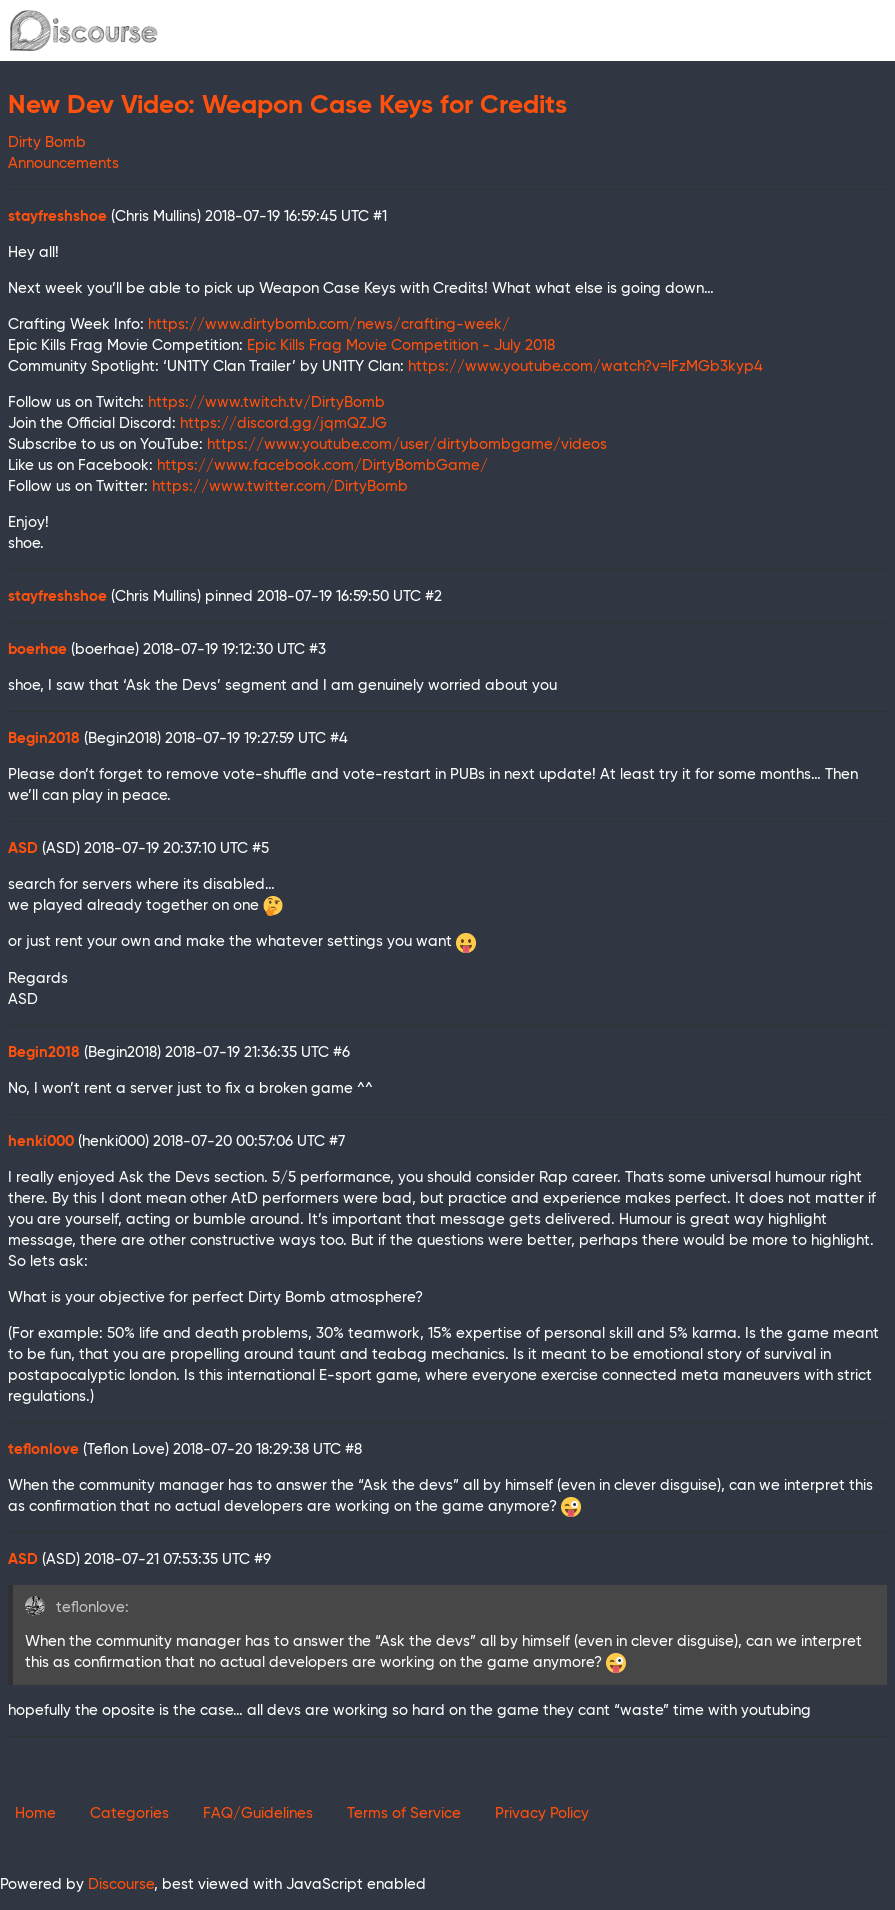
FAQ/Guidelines (258, 1813)
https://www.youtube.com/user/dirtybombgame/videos (407, 444)
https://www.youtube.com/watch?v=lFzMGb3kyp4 (585, 366)
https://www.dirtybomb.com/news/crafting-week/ (329, 324)
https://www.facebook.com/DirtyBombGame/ (322, 465)
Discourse (121, 1884)
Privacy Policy (542, 1813)
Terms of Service (404, 1813)
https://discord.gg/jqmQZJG (283, 423)
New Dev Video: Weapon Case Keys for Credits (287, 106)
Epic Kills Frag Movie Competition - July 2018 (401, 345)
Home (35, 1813)
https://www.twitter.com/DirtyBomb (280, 486)
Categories (129, 1813)
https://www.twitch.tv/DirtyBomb (266, 402)
